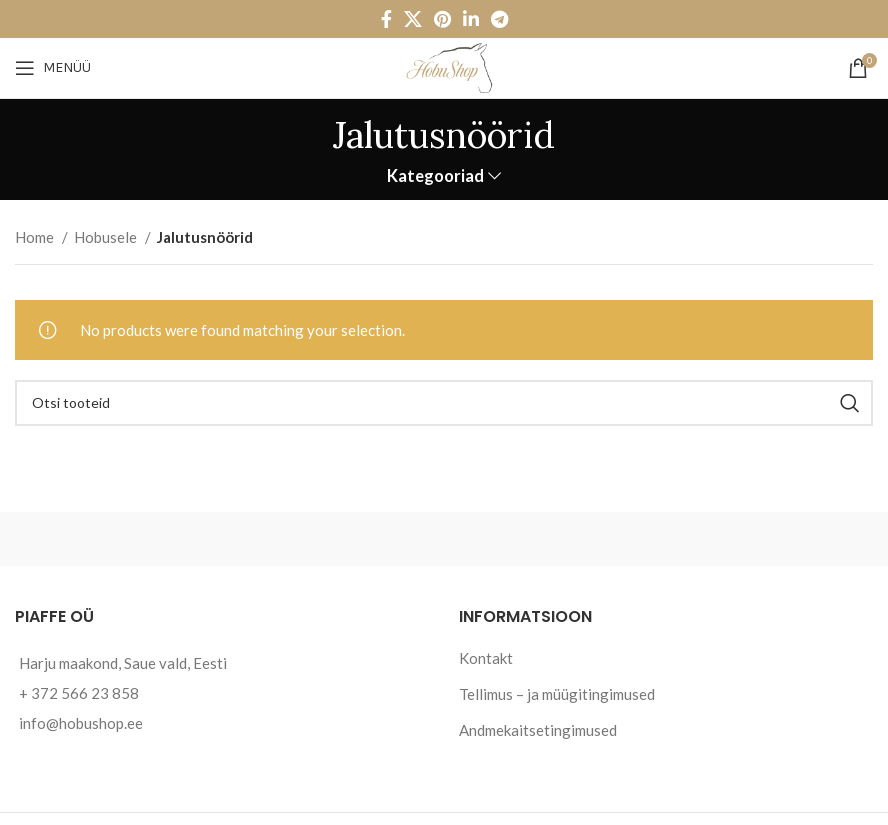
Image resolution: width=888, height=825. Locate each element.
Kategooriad (435, 176)
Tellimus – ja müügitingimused (557, 694)
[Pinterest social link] (442, 19)
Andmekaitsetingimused (538, 730)
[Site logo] (444, 66)
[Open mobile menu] (53, 68)
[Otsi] (444, 403)
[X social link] (413, 19)
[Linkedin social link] (471, 19)
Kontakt (486, 658)
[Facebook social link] (386, 19)
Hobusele (107, 237)
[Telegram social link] (499, 19)
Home (36, 237)
